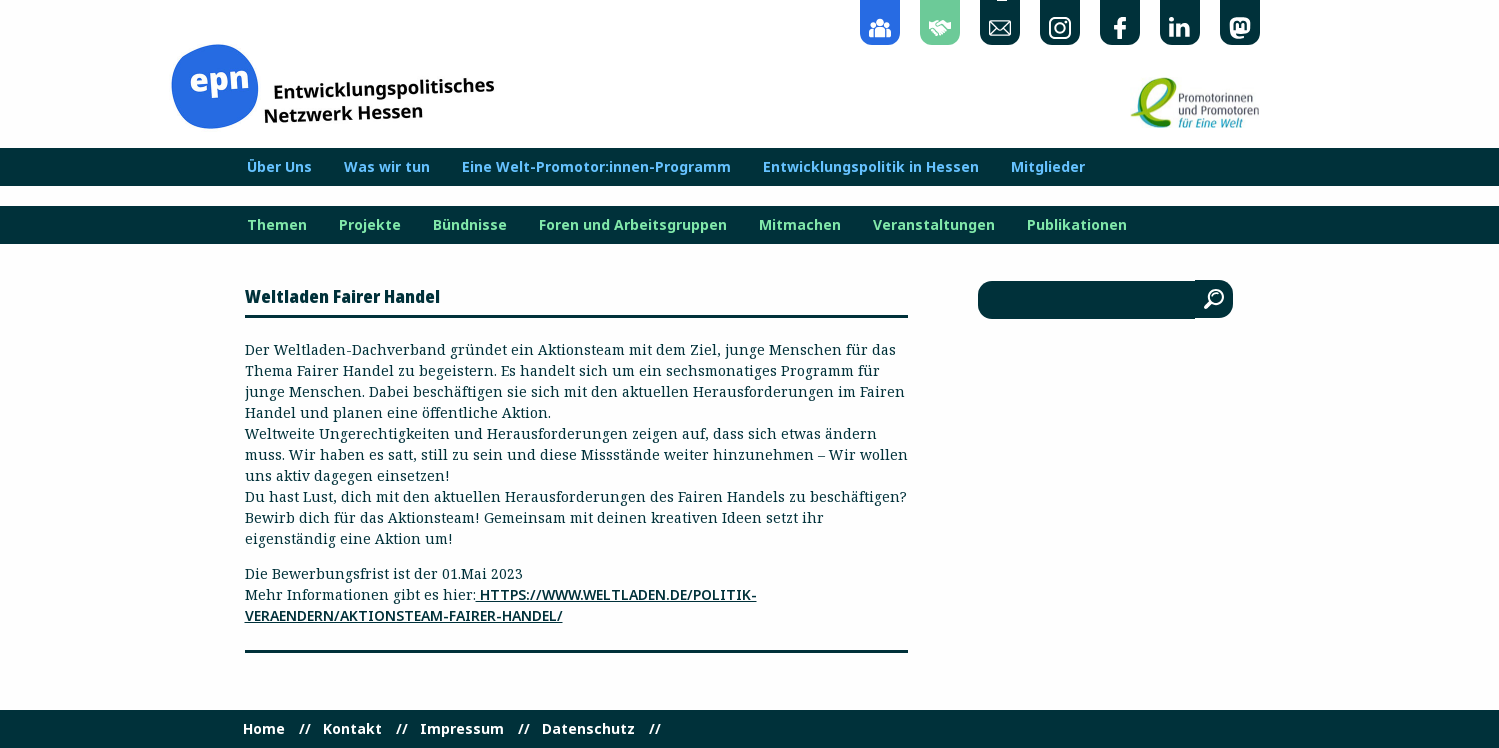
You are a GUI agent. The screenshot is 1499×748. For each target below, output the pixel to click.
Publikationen (1077, 225)
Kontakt (352, 729)
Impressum (462, 729)
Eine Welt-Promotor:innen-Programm (596, 167)
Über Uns (279, 167)
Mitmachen (800, 225)
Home (264, 729)
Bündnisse (470, 225)
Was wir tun (387, 167)
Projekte (370, 225)
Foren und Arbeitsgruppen (633, 225)
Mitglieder (1048, 167)
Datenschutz (588, 729)
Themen (277, 225)
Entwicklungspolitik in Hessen (871, 167)
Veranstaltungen (934, 225)
